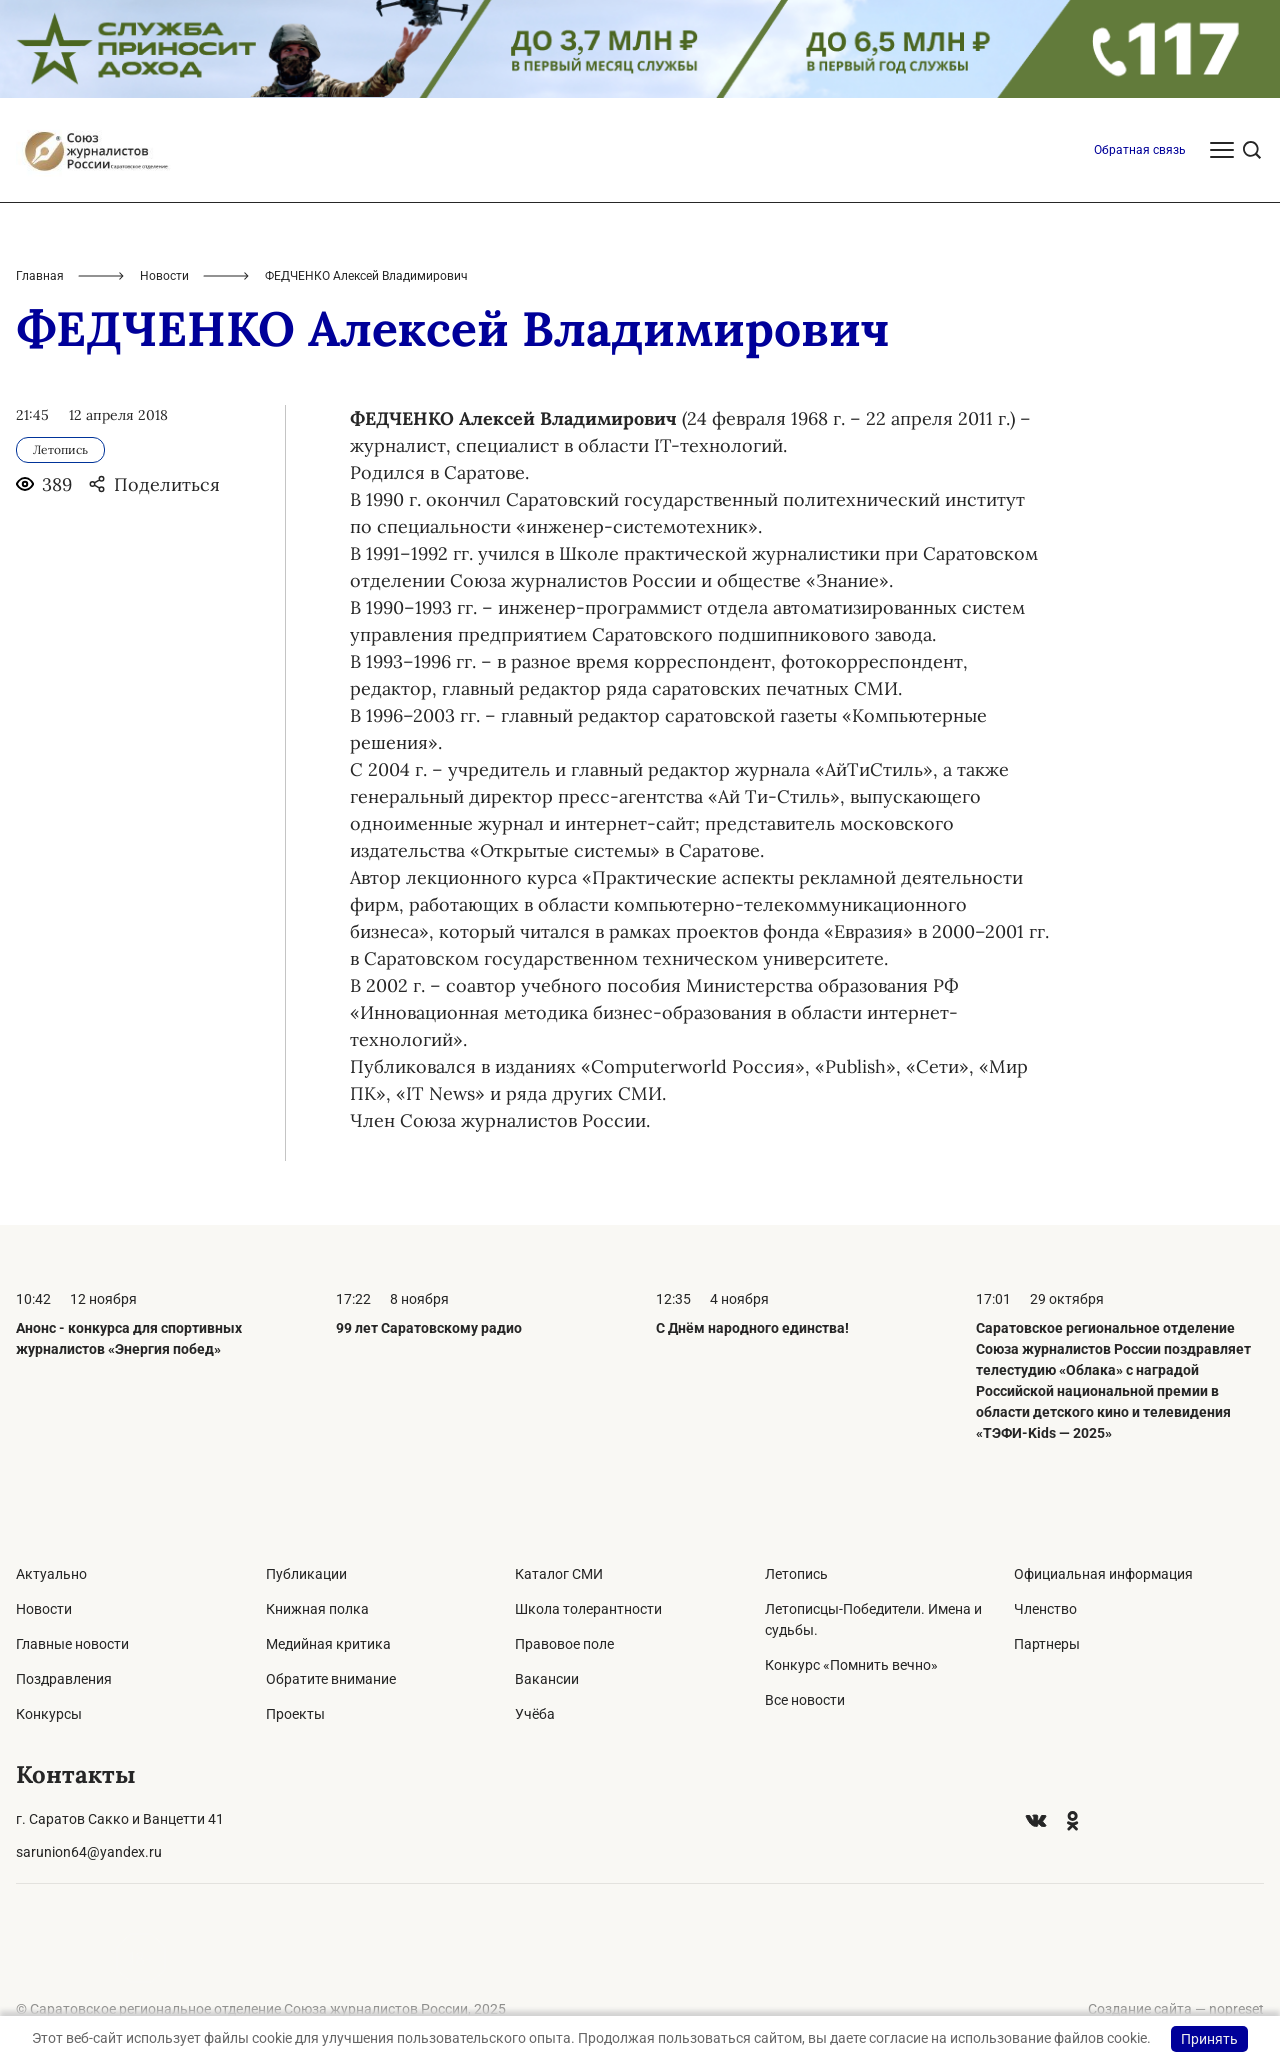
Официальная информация (1103, 1574)
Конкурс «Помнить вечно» (851, 1665)
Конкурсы (49, 1714)
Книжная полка (317, 1609)
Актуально (51, 1574)
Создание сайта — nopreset (1176, 2009)
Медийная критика (328, 1644)
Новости (164, 276)
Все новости (805, 1700)
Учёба (535, 1714)
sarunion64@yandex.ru (89, 1852)
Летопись (796, 1574)
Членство (1045, 1609)
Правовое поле (564, 1644)
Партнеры (1047, 1644)
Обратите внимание (331, 1679)
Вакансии (547, 1679)
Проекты (295, 1714)
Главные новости (72, 1644)
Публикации (306, 1574)
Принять (1209, 2039)
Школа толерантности (588, 1609)
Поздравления (64, 1679)
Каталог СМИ (559, 1574)
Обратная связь (1140, 150)
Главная (40, 276)
